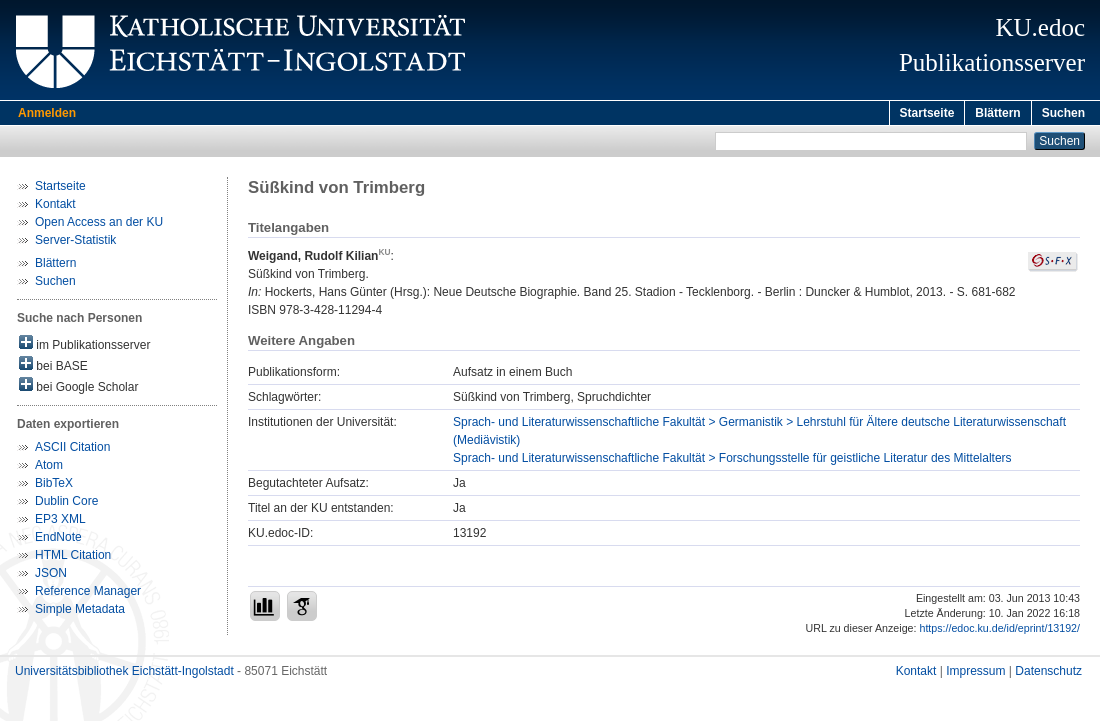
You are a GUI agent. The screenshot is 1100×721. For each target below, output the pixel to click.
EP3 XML (60, 522)
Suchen (1063, 113)
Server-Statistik (75, 243)
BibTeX (54, 486)
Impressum (975, 674)
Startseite (927, 113)
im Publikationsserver (84, 346)
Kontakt (55, 207)
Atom (49, 468)
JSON (51, 576)
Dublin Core (66, 504)
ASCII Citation (72, 450)
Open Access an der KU (99, 225)
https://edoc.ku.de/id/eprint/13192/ (999, 631)
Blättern (997, 113)
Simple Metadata (80, 612)
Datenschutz (1048, 674)
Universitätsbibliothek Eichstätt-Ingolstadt (124, 674)
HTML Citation (73, 558)
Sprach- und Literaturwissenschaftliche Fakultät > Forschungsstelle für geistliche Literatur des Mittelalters (732, 461)
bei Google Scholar (78, 388)
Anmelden (47, 113)
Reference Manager (88, 594)
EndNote (58, 540)
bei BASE (53, 367)
